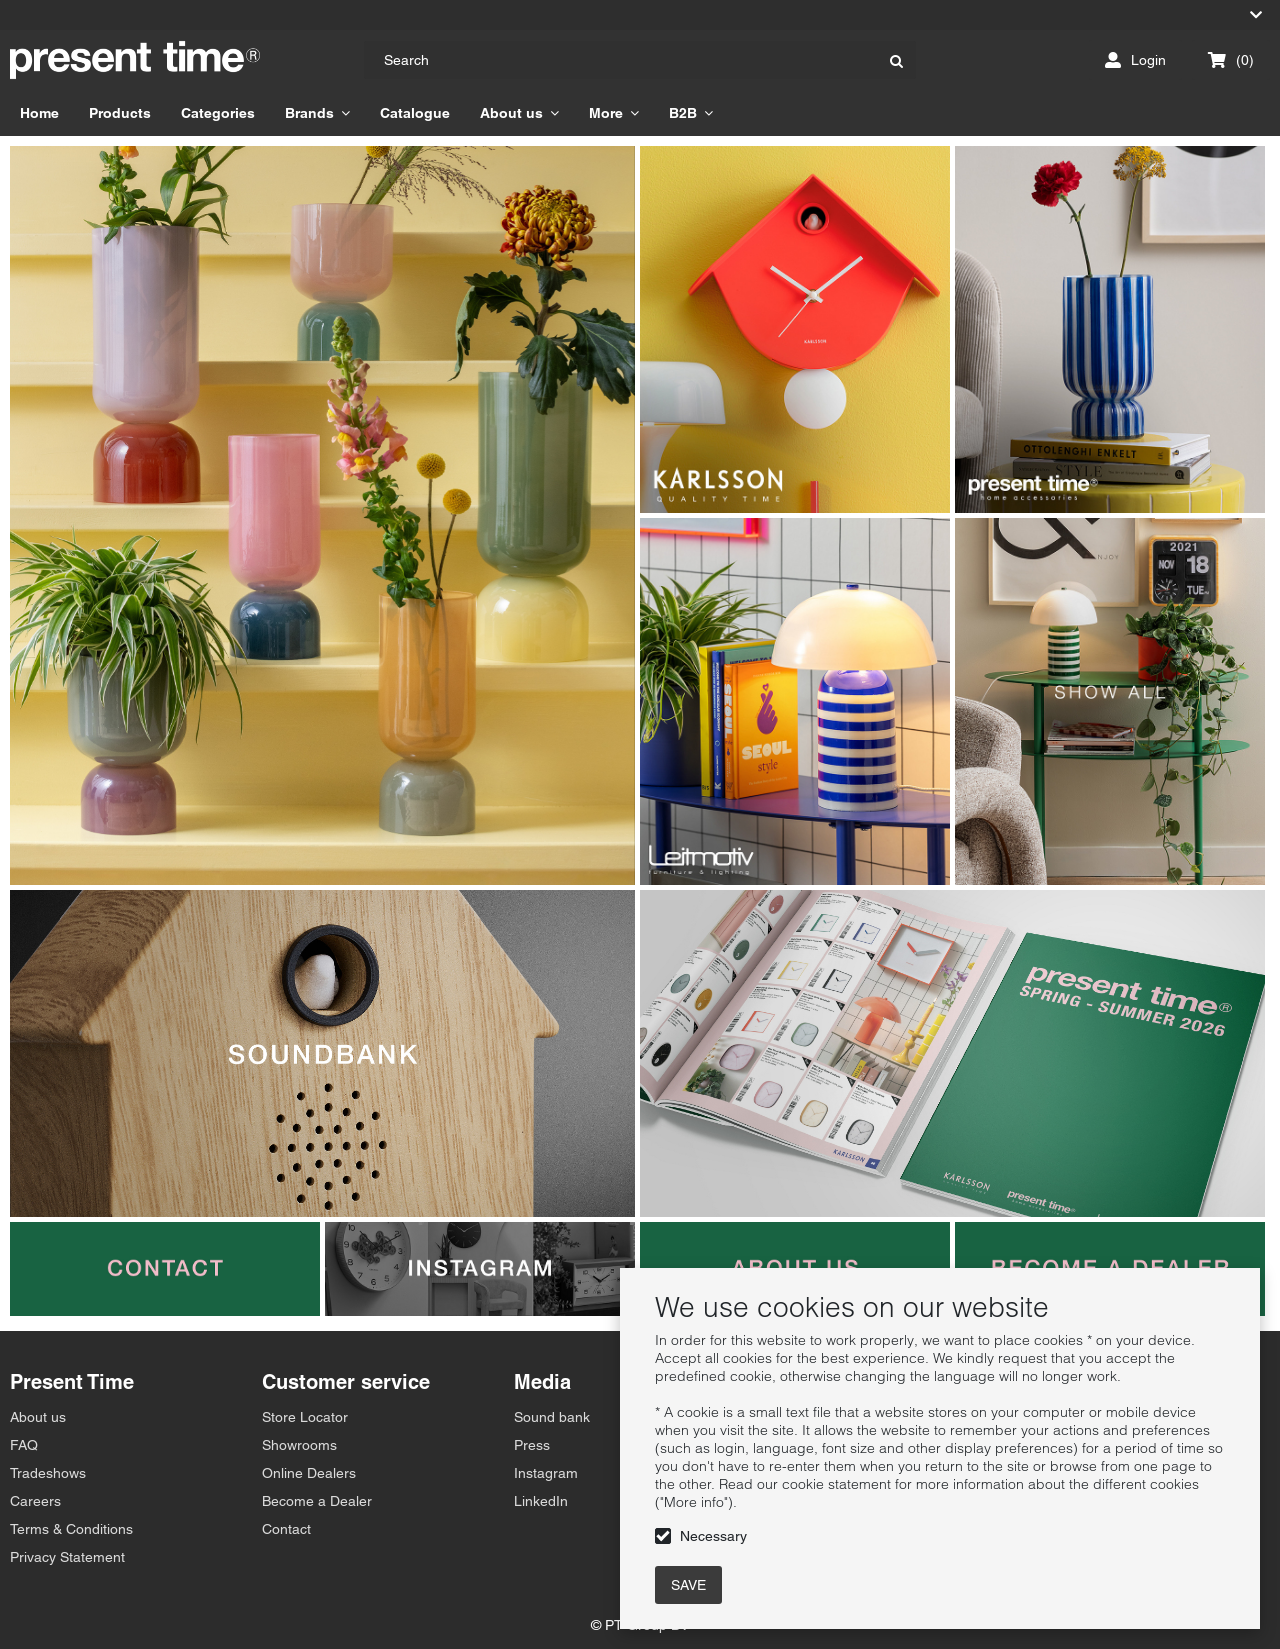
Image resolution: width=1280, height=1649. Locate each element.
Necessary (713, 1536)
